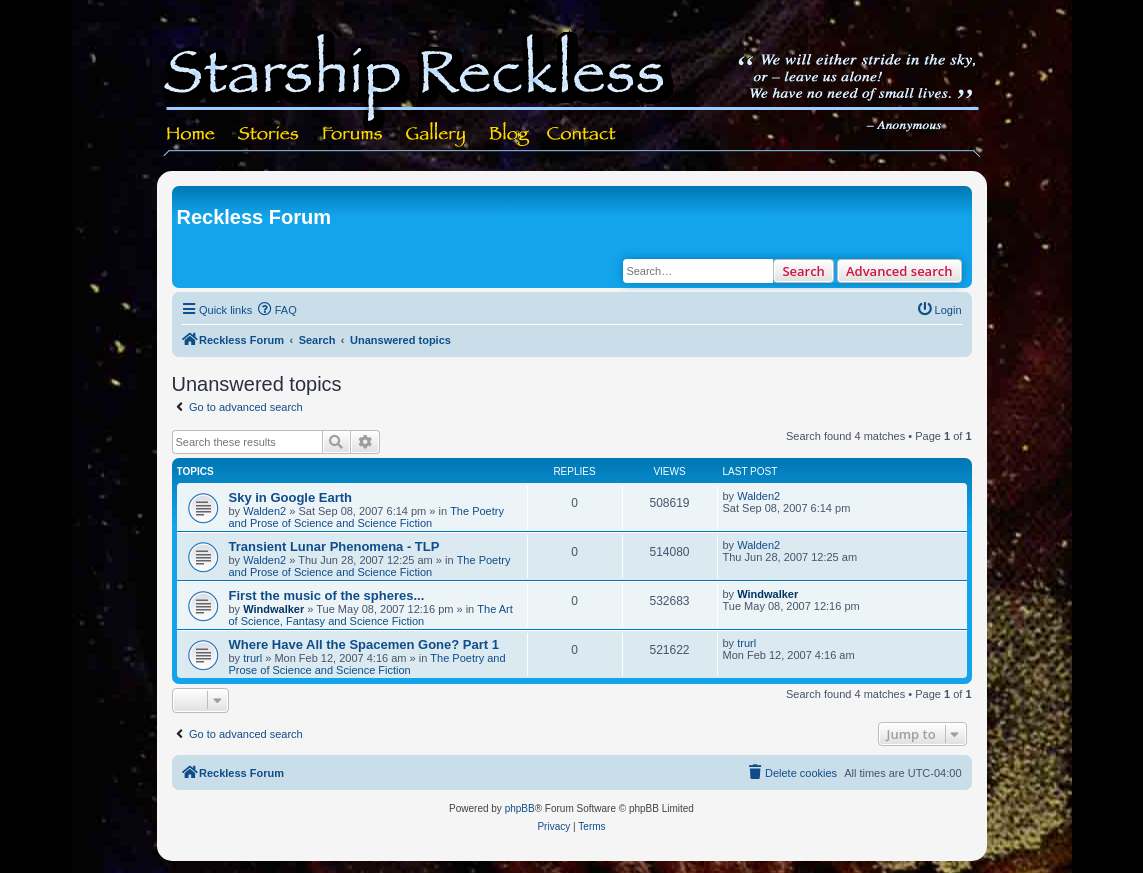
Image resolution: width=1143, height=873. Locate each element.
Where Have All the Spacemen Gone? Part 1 (364, 644)
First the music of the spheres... (327, 595)
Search (803, 271)
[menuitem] (277, 310)
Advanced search (899, 271)
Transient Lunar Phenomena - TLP (334, 546)
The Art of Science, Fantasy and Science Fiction (371, 615)
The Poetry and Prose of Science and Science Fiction (366, 517)
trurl (252, 658)
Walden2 (264, 511)
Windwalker (273, 609)
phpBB (520, 808)
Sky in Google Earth (291, 497)
